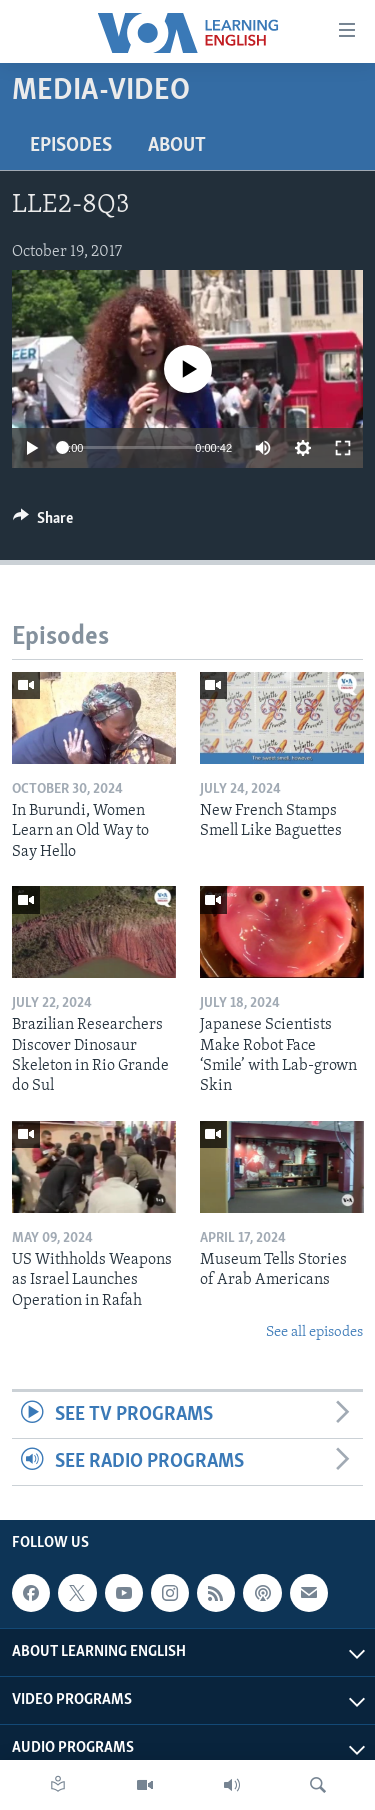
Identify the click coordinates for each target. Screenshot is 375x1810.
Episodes (71, 146)
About (177, 146)
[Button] (43, 523)
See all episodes (314, 1332)
